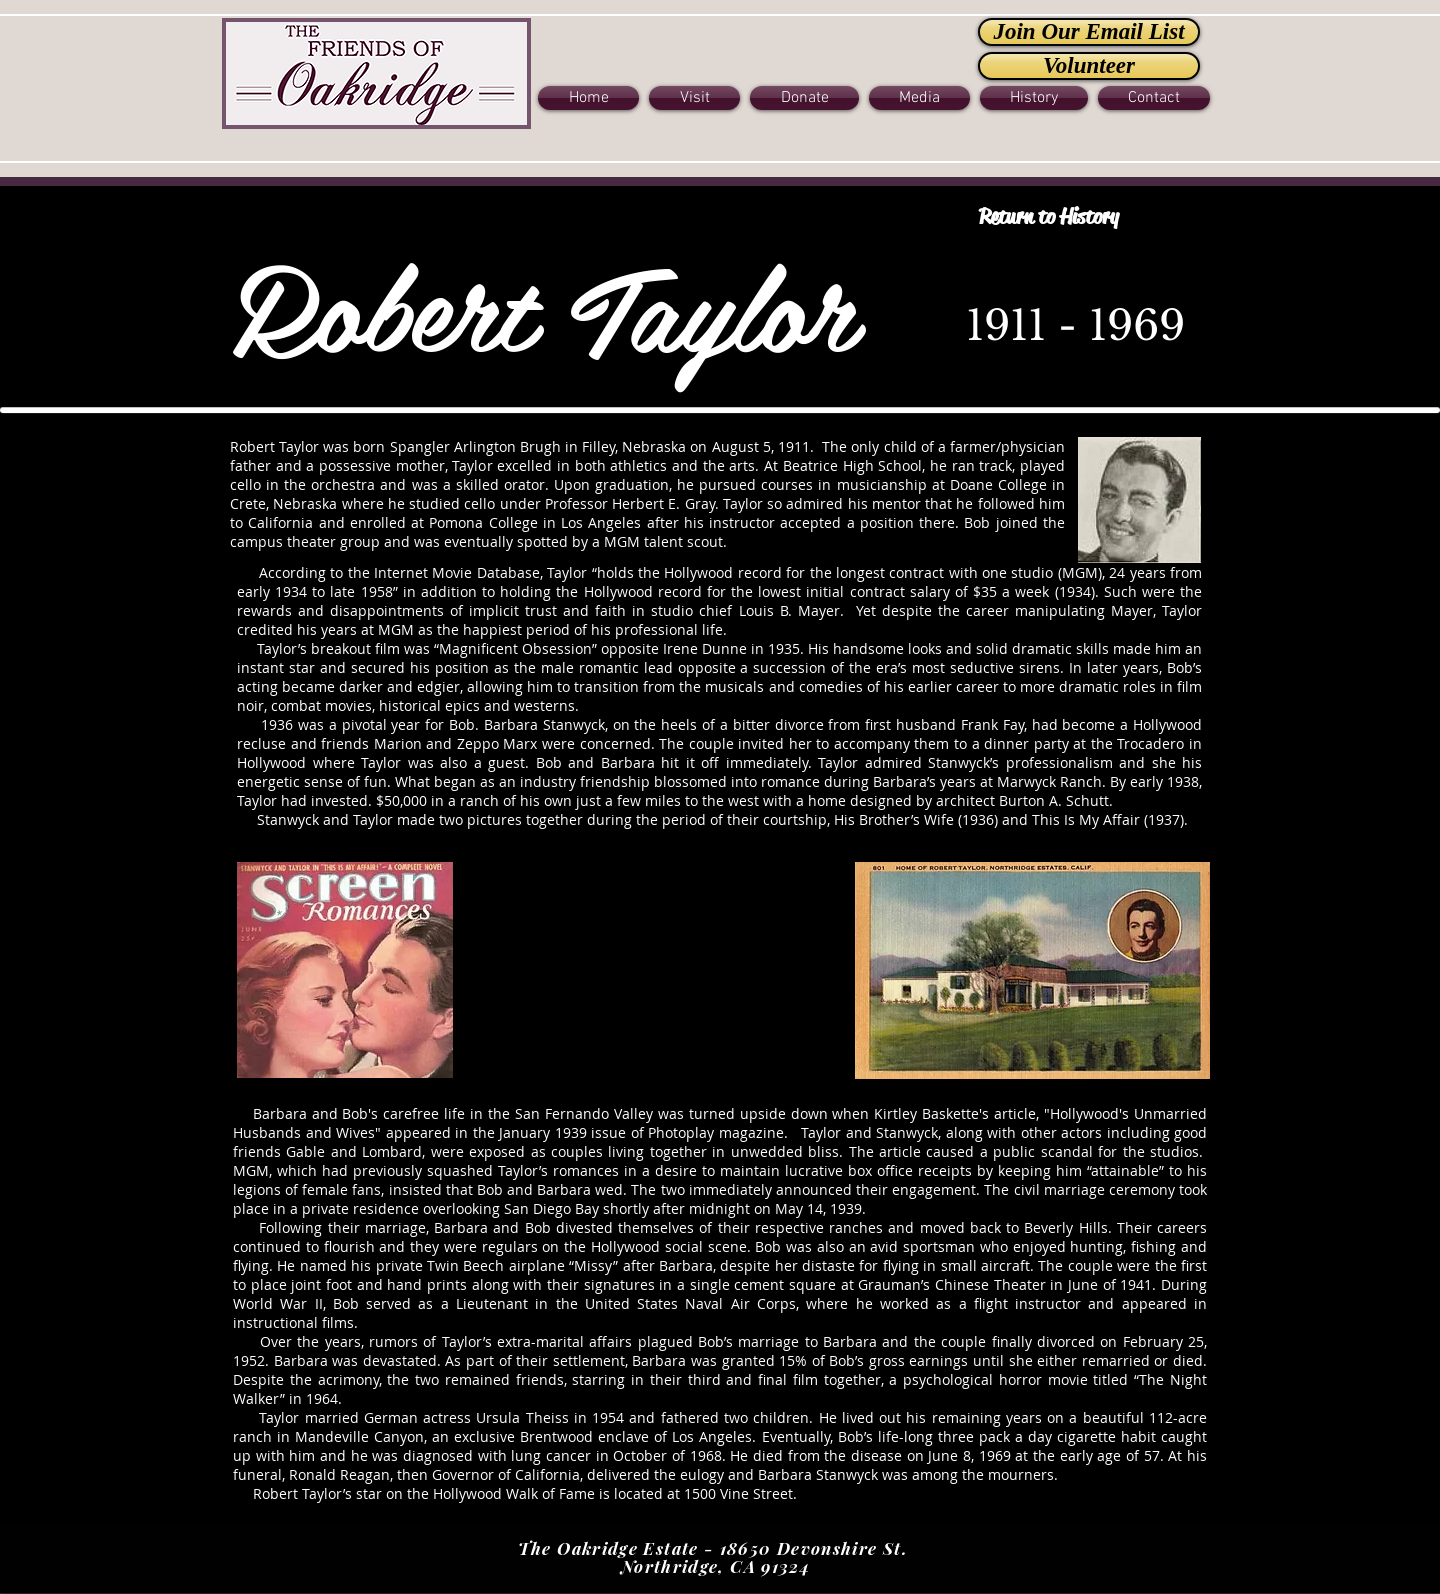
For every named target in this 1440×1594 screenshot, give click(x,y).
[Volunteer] (1089, 66)
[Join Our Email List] (1089, 32)
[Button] (376, 71)
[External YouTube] (655, 970)
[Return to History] (1048, 217)
